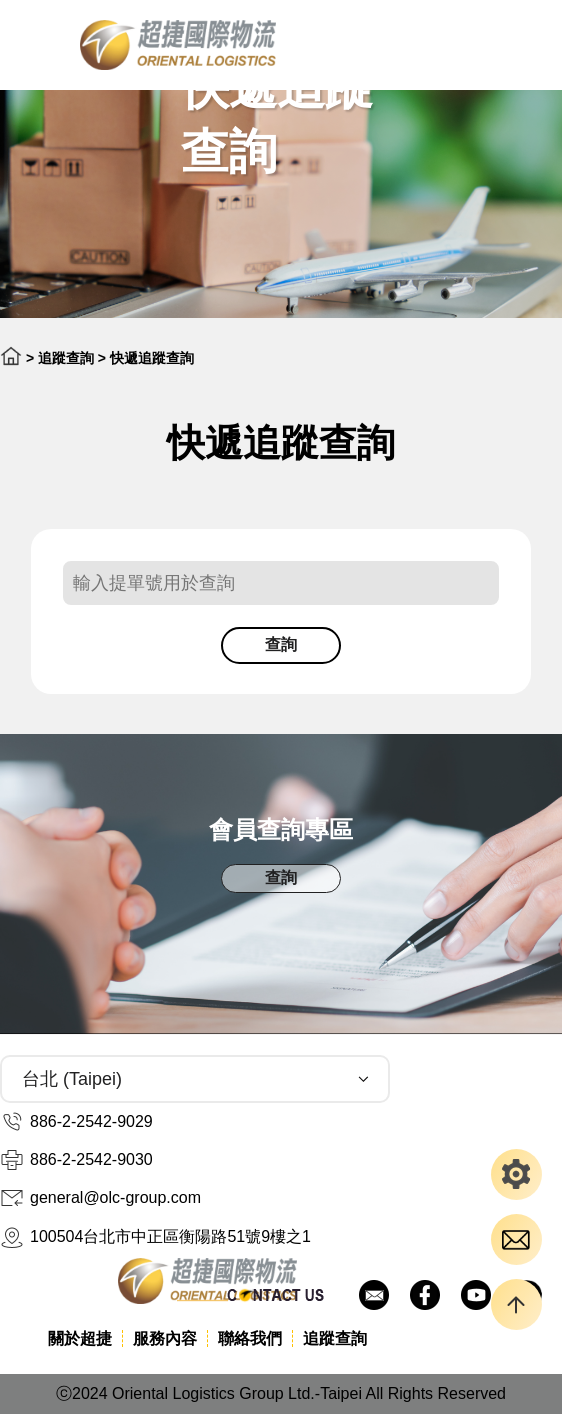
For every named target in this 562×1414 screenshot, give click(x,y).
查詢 (281, 644)
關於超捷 (80, 1338)
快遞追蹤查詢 (152, 358)
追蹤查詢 (66, 358)
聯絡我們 (250, 1338)
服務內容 (165, 1338)
